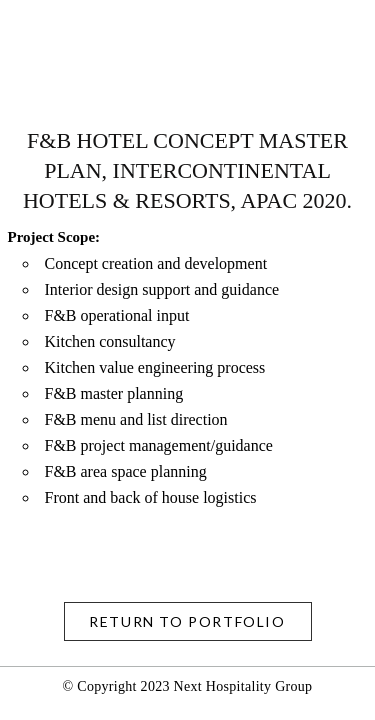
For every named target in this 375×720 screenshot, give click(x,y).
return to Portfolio (187, 621)
